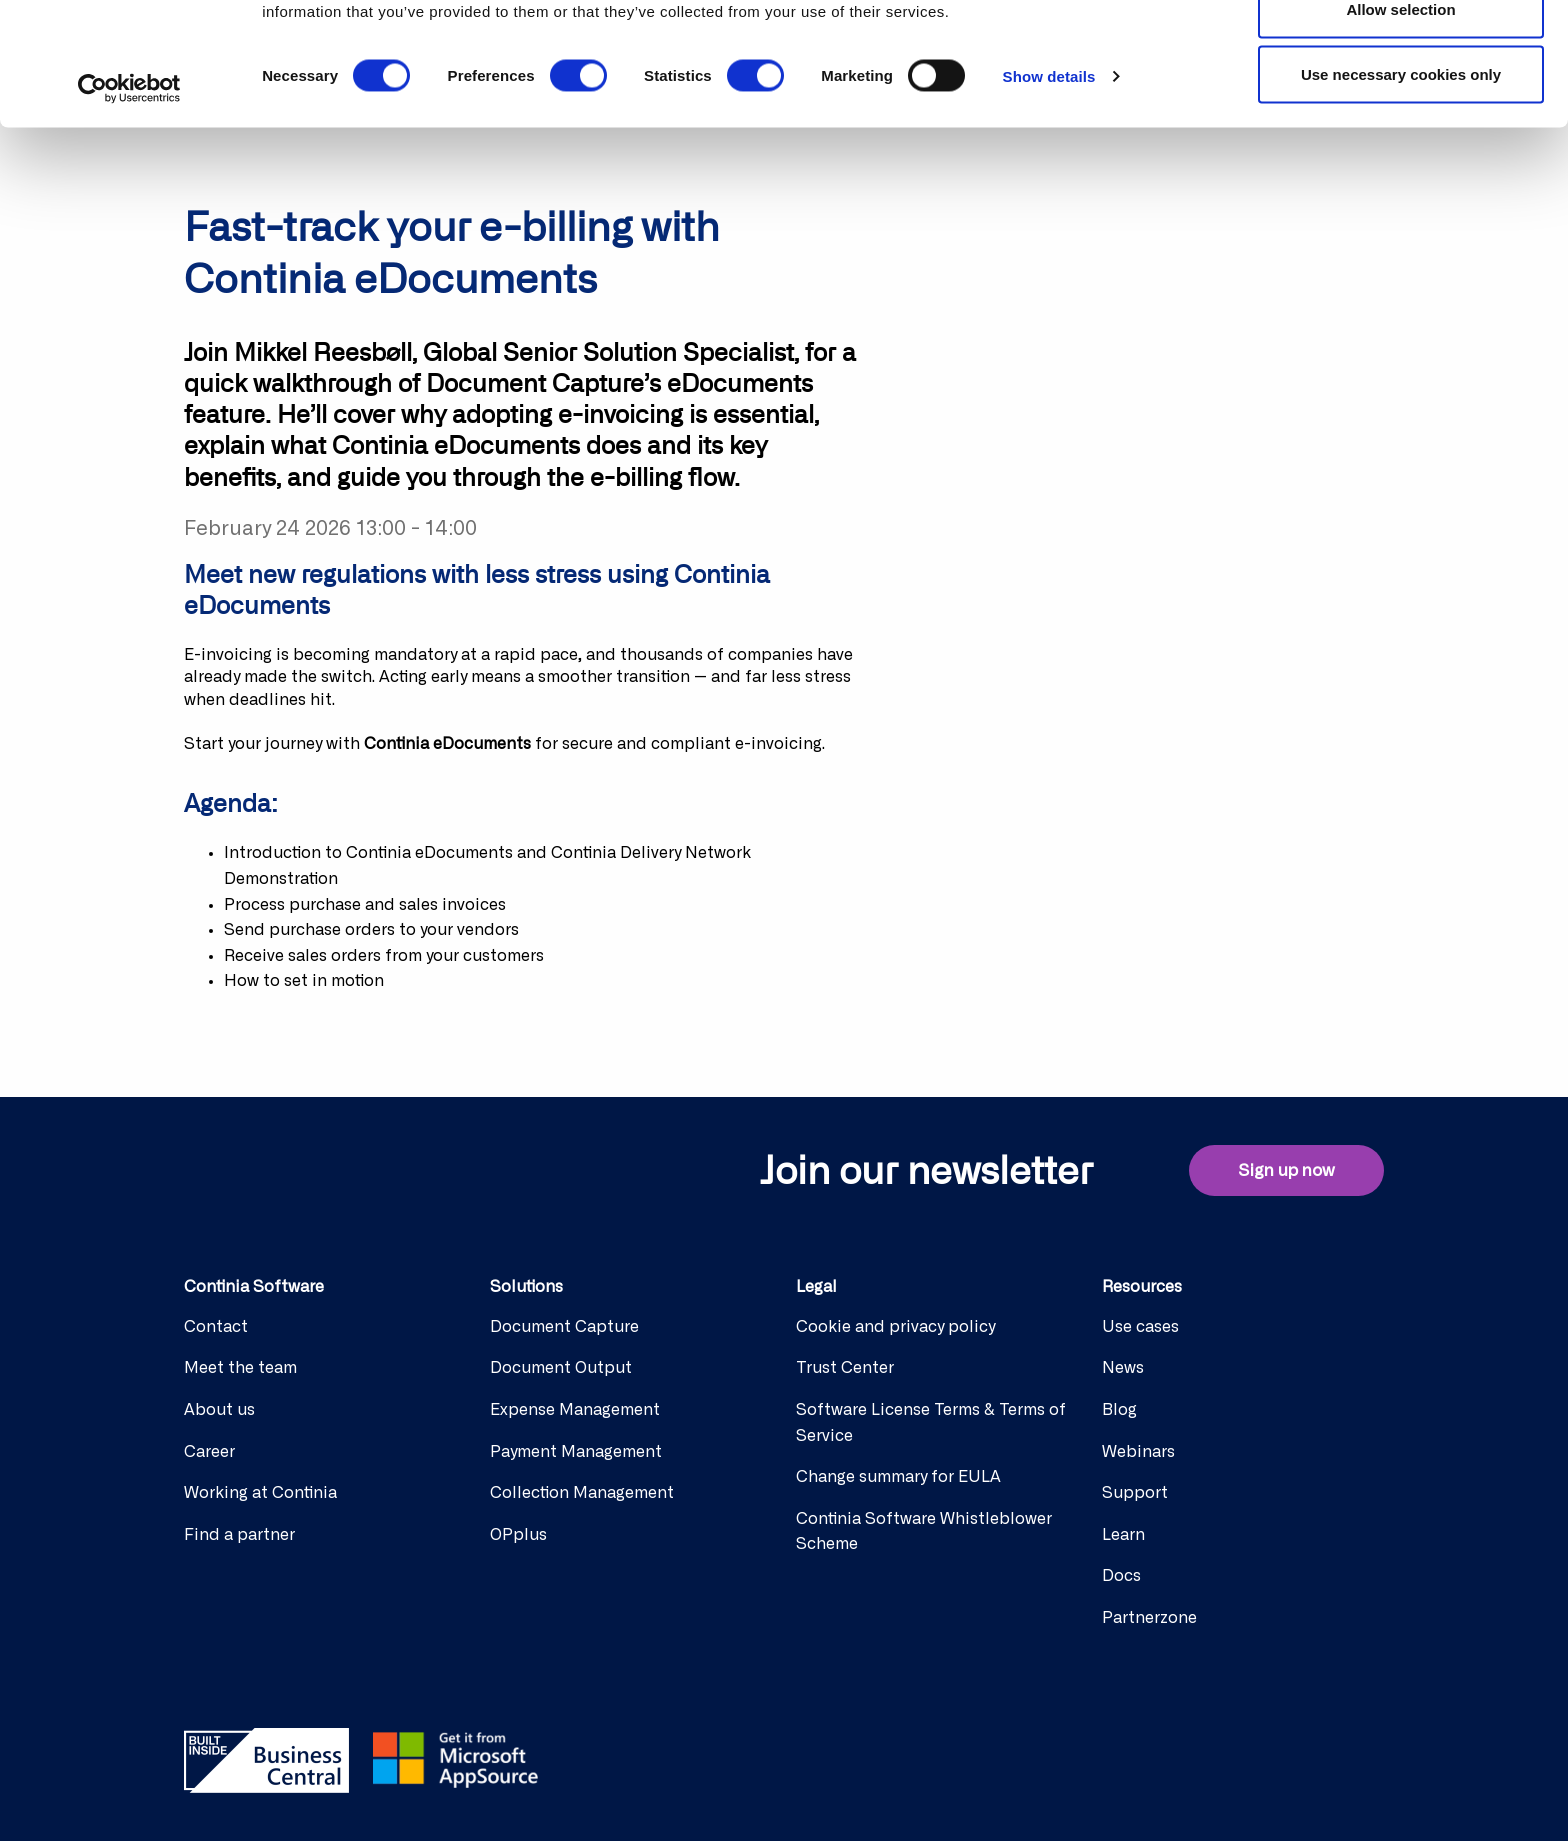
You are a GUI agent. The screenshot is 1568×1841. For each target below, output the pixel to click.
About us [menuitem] (219, 1410)
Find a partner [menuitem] (239, 1535)
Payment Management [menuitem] (576, 1452)
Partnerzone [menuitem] (1149, 1618)
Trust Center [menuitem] (845, 1368)
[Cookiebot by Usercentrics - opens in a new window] (129, 198)
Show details (1049, 185)
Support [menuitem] (1135, 1493)
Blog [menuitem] (1119, 1410)
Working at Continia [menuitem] (260, 1493)
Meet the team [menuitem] (240, 1368)
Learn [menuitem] (1123, 1535)
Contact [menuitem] (216, 1327)
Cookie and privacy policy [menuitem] (895, 1327)
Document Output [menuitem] (561, 1368)
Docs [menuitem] (1121, 1576)
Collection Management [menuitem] (582, 1493)
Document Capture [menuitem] (564, 1327)
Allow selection (1400, 118)
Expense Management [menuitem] (575, 1410)
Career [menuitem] (209, 1452)
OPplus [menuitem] (518, 1535)
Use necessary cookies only (1401, 183)
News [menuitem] (1123, 1368)
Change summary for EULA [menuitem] (898, 1477)
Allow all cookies (1401, 52)
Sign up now (1286, 1170)
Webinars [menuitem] (1138, 1452)
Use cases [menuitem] (1140, 1327)
